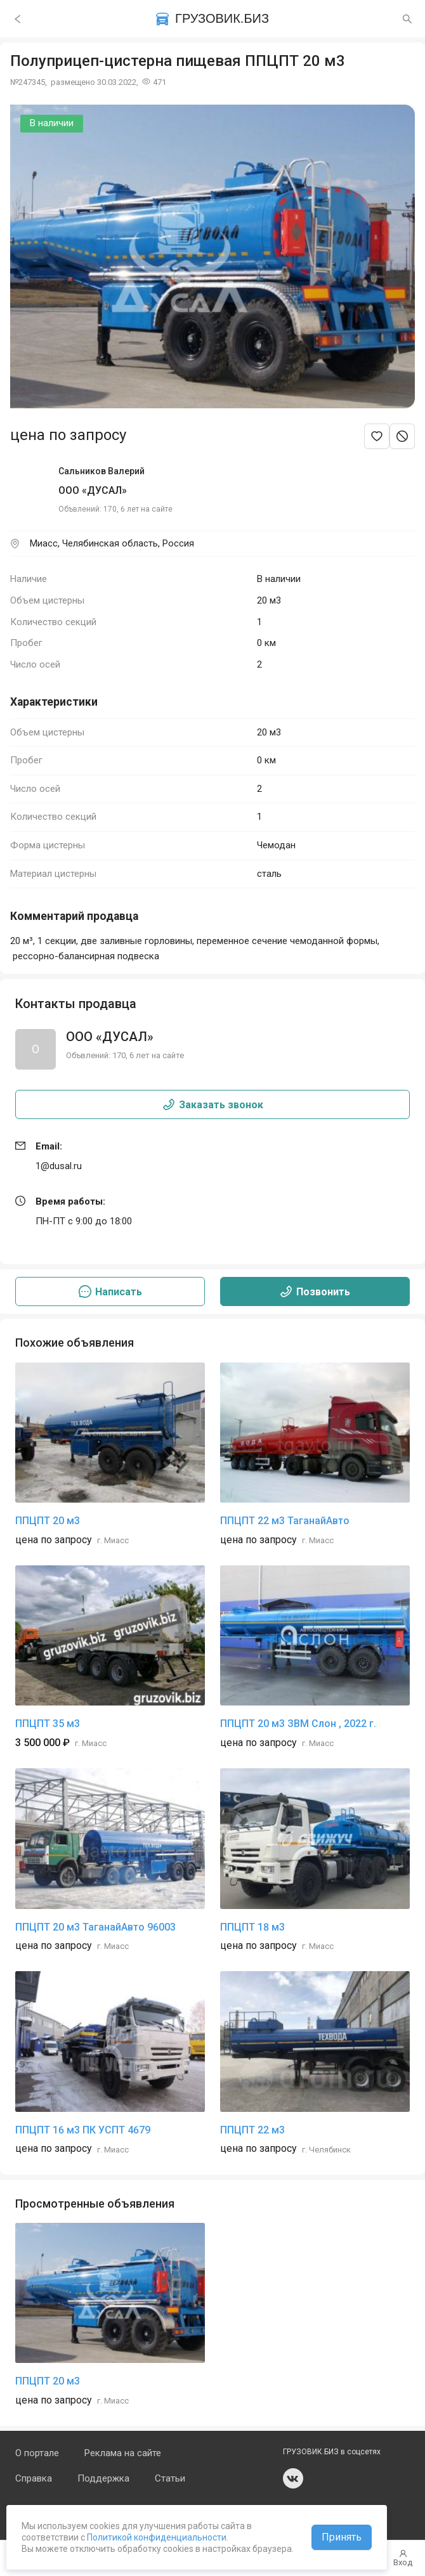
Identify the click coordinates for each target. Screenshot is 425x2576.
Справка (33, 2478)
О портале (37, 2453)
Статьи (170, 2478)
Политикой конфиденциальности (155, 2537)
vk (293, 2478)
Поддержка (103, 2478)
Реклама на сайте (122, 2453)
